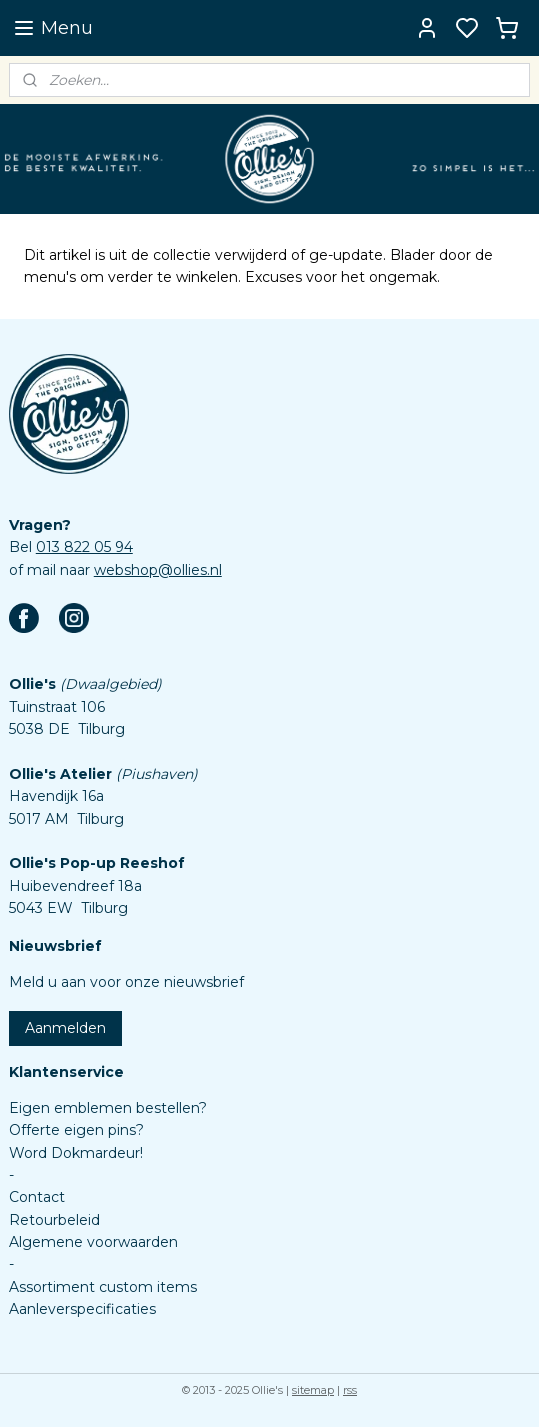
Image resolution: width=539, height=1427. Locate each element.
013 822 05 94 (84, 547)
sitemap (313, 1390)
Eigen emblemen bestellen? (108, 1108)
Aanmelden (65, 1028)
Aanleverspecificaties (82, 1309)
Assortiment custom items (103, 1287)
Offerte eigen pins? (76, 1130)
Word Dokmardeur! (76, 1153)
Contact (37, 1197)
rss (350, 1390)
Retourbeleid (54, 1220)
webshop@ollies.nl (158, 570)
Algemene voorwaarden (93, 1242)
